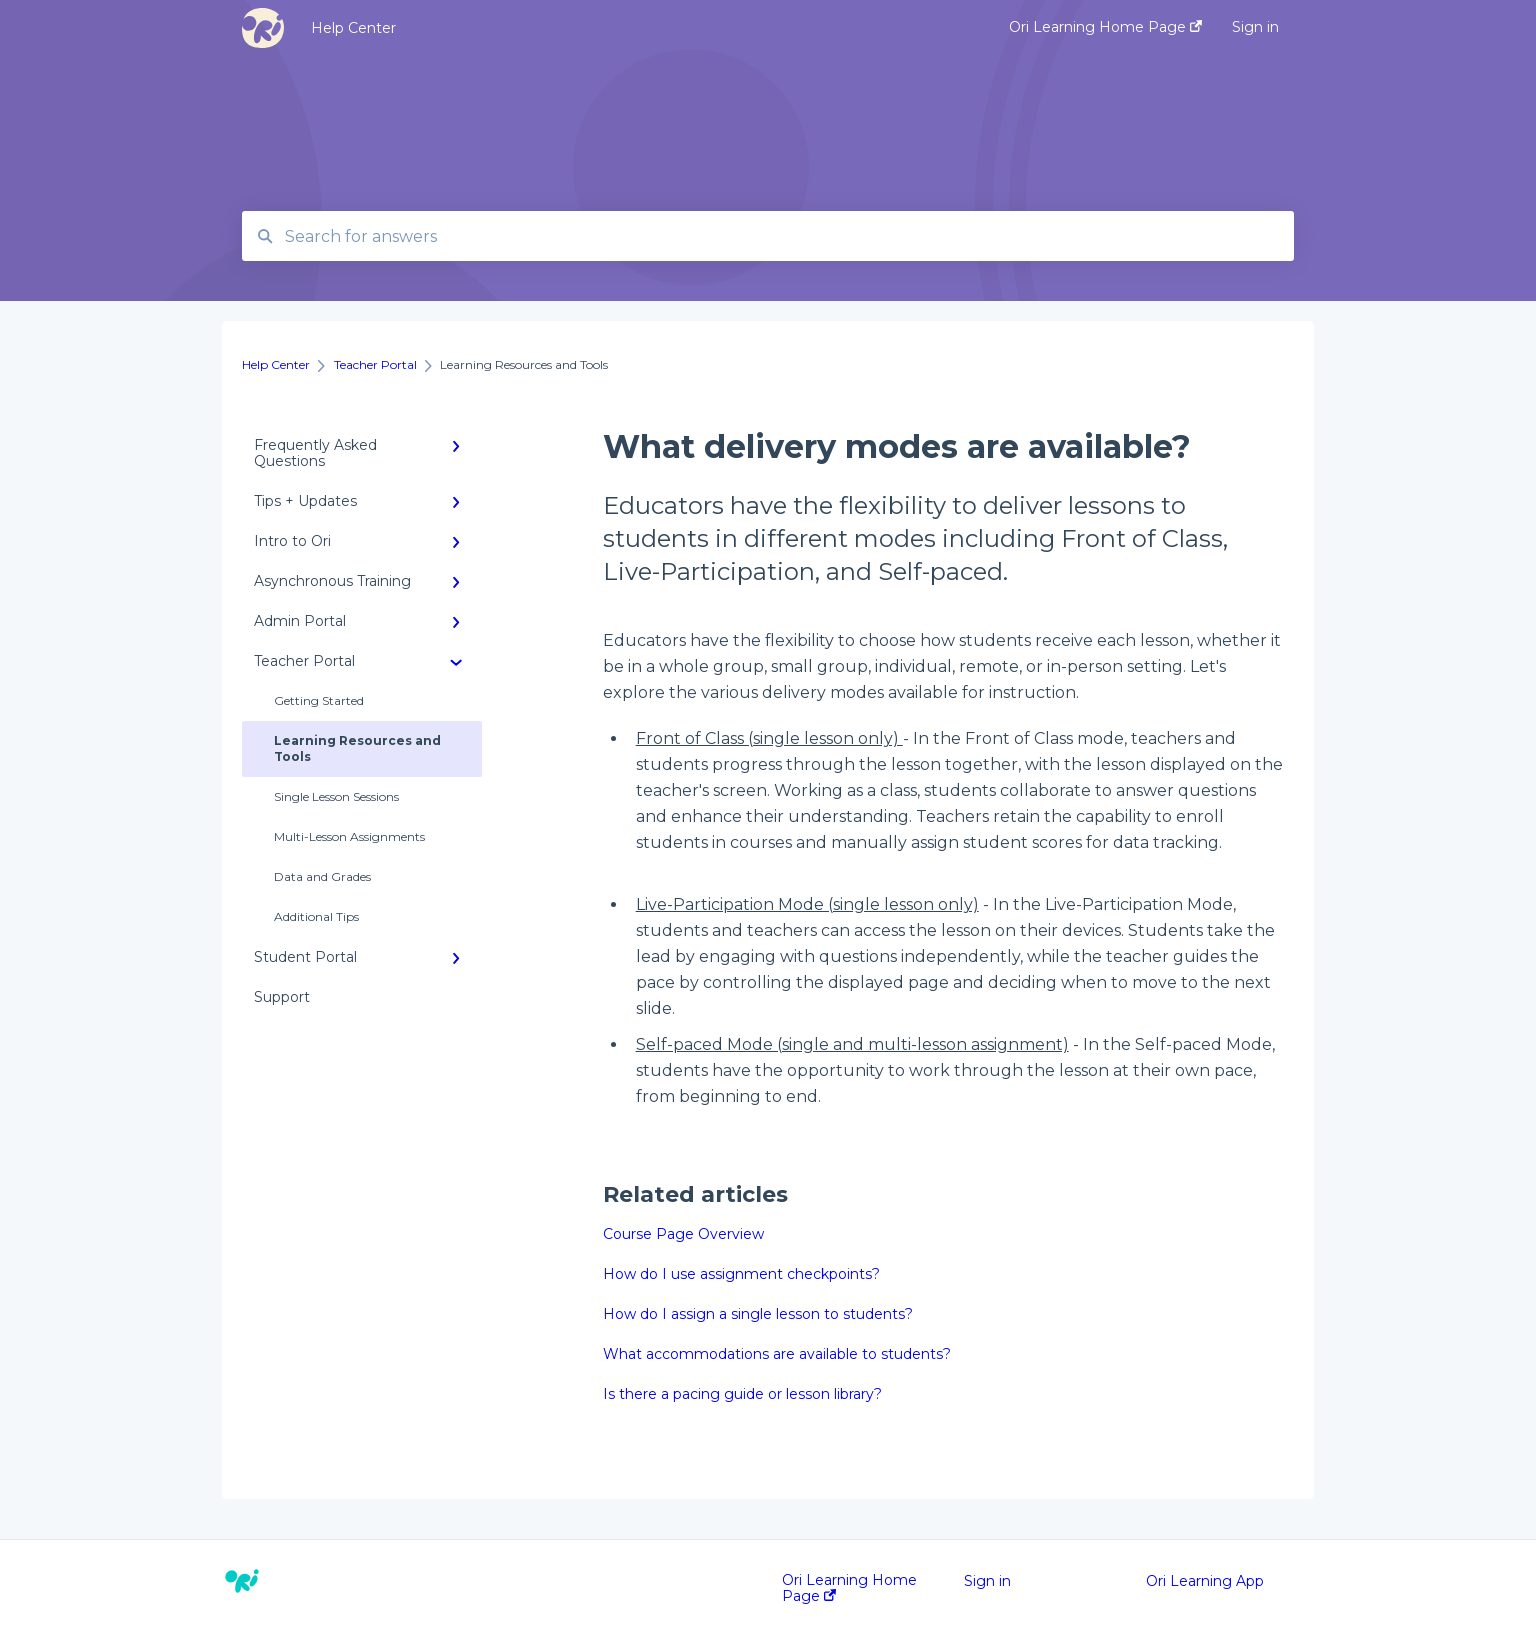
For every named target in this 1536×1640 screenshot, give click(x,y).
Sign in (987, 1581)
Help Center (353, 28)
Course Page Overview (683, 1234)
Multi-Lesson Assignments (349, 836)
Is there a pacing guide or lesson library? (742, 1394)
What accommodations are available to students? (777, 1354)
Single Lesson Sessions (336, 796)
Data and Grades (322, 876)
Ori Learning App (1205, 1581)
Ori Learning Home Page (849, 1588)
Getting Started (319, 700)
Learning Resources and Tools (357, 748)
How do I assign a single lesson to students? (758, 1314)
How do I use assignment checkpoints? (741, 1274)
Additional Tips (316, 916)
